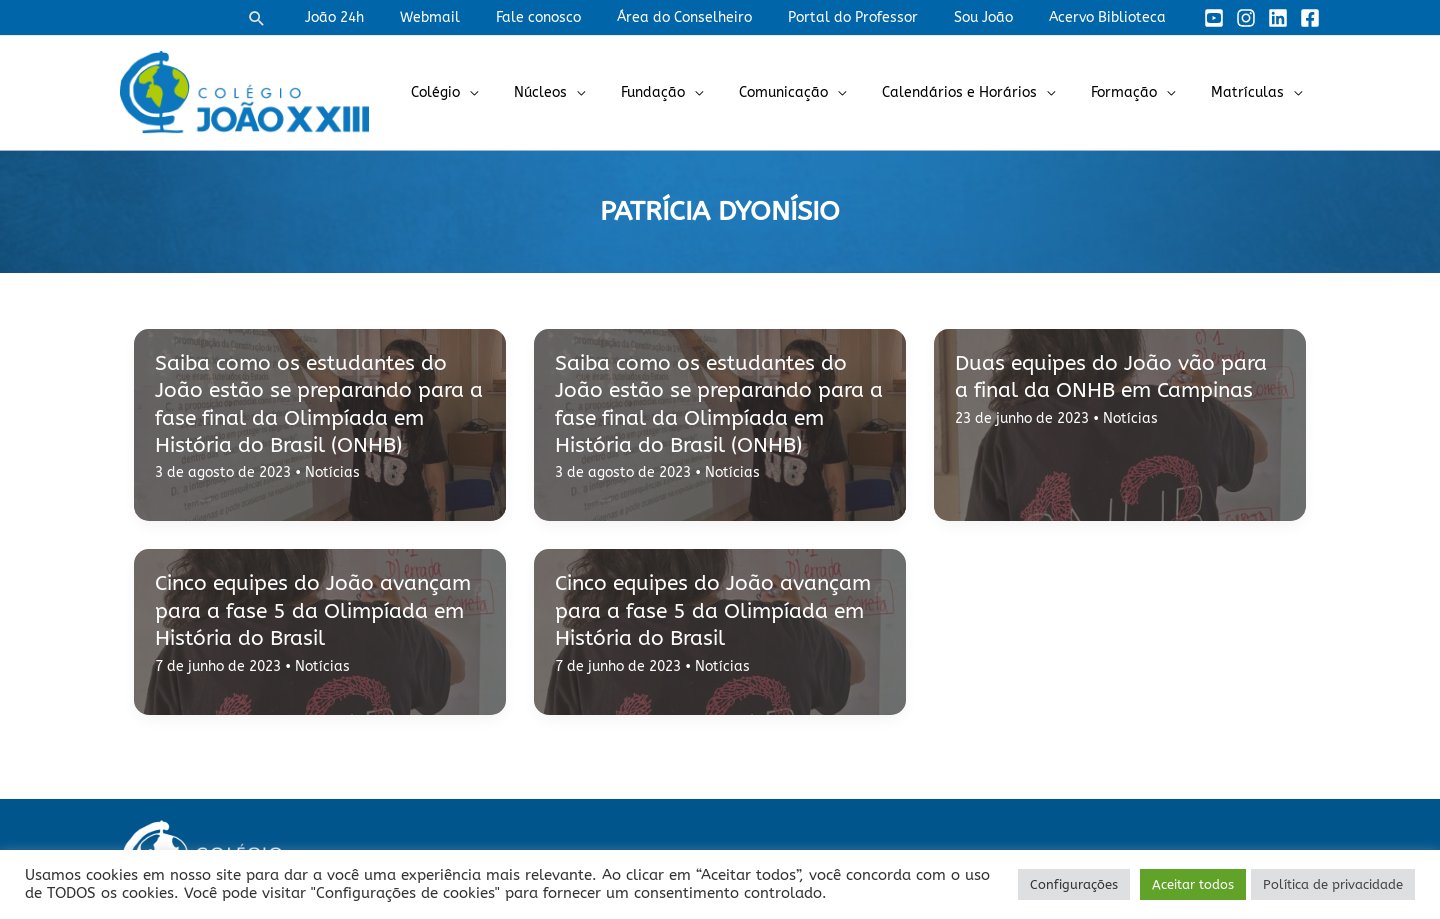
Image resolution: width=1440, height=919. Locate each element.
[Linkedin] (1278, 18)
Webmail (474, 17)
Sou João (995, 17)
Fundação (689, 92)
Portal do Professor (873, 17)
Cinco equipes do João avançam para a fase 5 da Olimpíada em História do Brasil (313, 611)
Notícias (332, 472)
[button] (313, 18)
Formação (1136, 92)
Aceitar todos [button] (1193, 884)
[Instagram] (1246, 18)
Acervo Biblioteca (1111, 17)
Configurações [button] (1074, 884)
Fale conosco (574, 17)
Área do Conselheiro (712, 17)
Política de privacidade (1333, 884)
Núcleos (584, 92)
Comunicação (811, 92)
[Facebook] (1310, 18)
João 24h (386, 17)
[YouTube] (1214, 18)
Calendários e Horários (979, 92)
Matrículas (1251, 92)
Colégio (487, 92)
